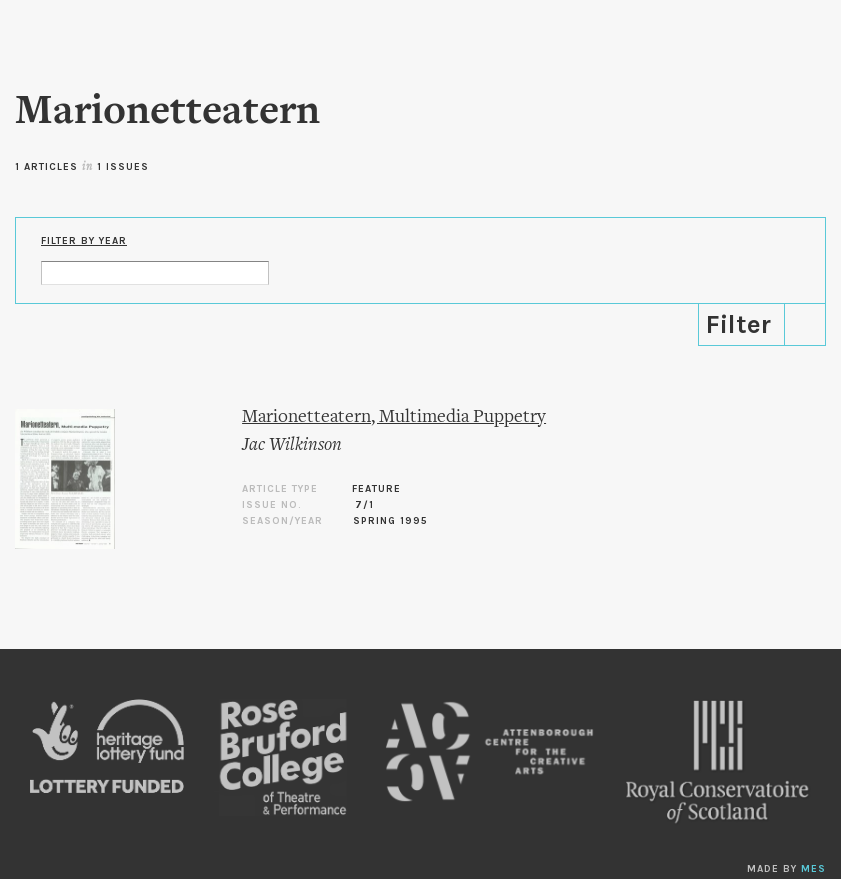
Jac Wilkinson (292, 445)
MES (813, 869)
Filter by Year (84, 241)
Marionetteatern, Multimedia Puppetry (394, 417)
